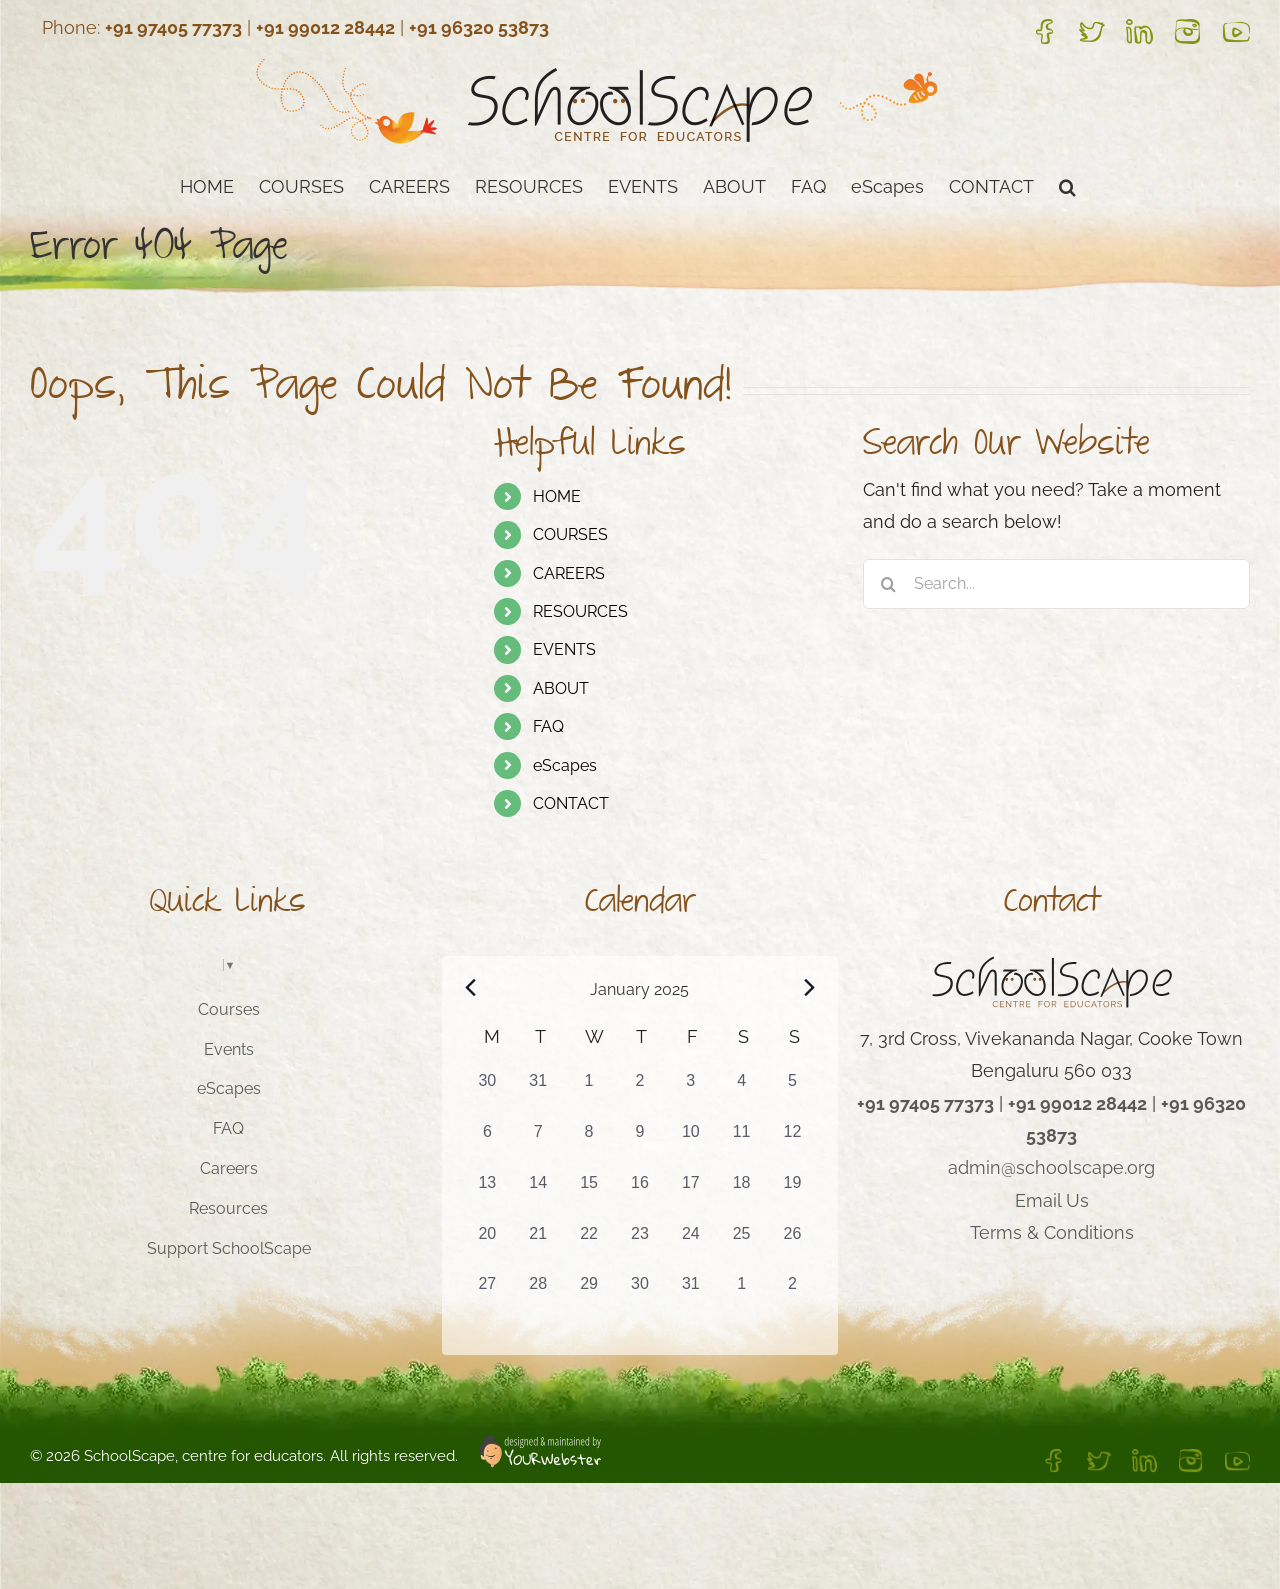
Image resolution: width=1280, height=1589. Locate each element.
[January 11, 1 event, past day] (741, 1145)
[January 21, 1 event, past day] (538, 1247)
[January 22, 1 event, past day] (589, 1247)
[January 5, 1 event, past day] (792, 1094)
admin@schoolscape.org (1051, 1167)
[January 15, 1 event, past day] (589, 1196)
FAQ (548, 726)
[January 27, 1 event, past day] (487, 1297)
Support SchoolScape (229, 1248)
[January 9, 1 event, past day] (640, 1145)
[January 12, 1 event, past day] (792, 1145)
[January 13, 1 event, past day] (487, 1196)
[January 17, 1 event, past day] (690, 1196)
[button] (1067, 185)
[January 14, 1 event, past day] (538, 1196)
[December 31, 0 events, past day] (538, 1094)
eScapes (565, 765)
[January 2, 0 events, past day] (640, 1094)
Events (229, 1049)
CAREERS (569, 573)
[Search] (888, 584)
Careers (229, 1168)
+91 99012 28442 (325, 27)
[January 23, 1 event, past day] (640, 1247)
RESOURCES (580, 611)
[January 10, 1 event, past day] (690, 1145)
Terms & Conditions (1052, 1232)
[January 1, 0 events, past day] (589, 1094)
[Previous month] (471, 988)
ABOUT (561, 688)
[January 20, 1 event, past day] (487, 1247)
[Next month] (809, 988)
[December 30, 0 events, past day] (487, 1094)
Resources (228, 1208)
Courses (229, 1009)
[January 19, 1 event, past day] (792, 1196)
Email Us (1052, 1200)
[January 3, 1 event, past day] (690, 1094)
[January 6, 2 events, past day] (487, 1145)
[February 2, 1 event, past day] (792, 1297)
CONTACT (571, 803)
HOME (557, 496)
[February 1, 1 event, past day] (741, 1297)
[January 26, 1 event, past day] (792, 1247)
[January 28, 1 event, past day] (538, 1297)
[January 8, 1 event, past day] (589, 1145)
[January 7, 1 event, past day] (538, 1145)
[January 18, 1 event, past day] (741, 1196)
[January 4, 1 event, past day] (741, 1094)
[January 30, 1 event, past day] (640, 1297)
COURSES (570, 534)
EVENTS (564, 649)
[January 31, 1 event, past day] (690, 1297)
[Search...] (1056, 584)
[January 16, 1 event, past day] (640, 1196)
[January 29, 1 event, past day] (589, 1297)
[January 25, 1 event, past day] (741, 1247)
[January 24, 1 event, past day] (690, 1247)
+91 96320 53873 (479, 27)
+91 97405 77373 (173, 27)
